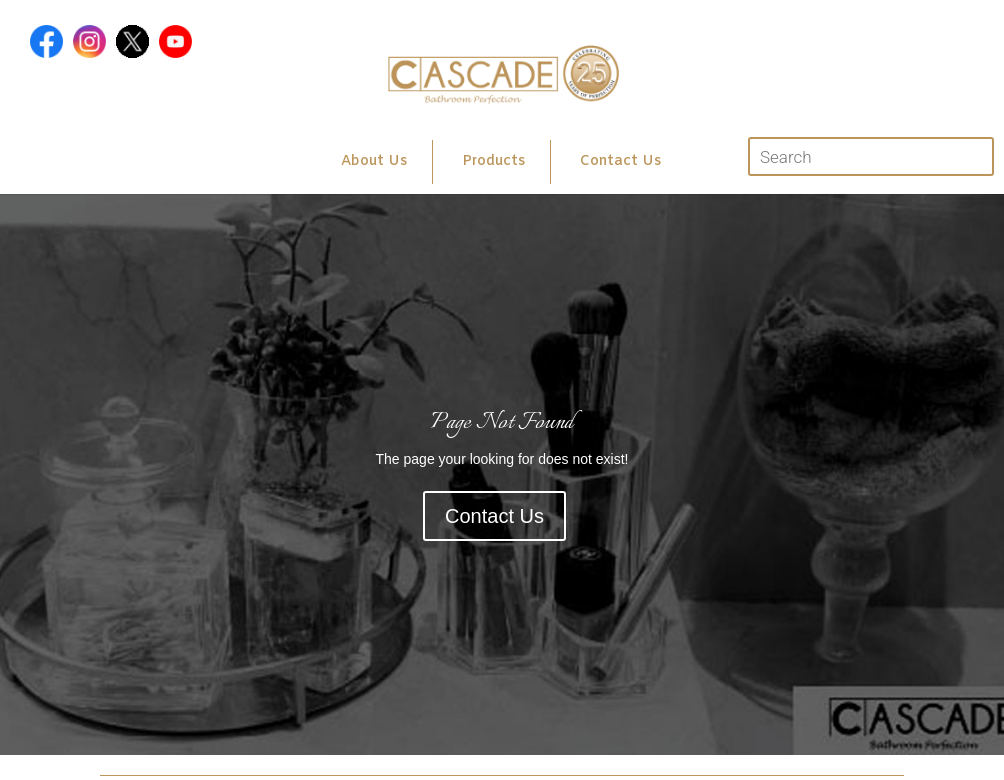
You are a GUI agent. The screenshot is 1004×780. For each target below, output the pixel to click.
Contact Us (620, 161)
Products (493, 161)
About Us (374, 161)
